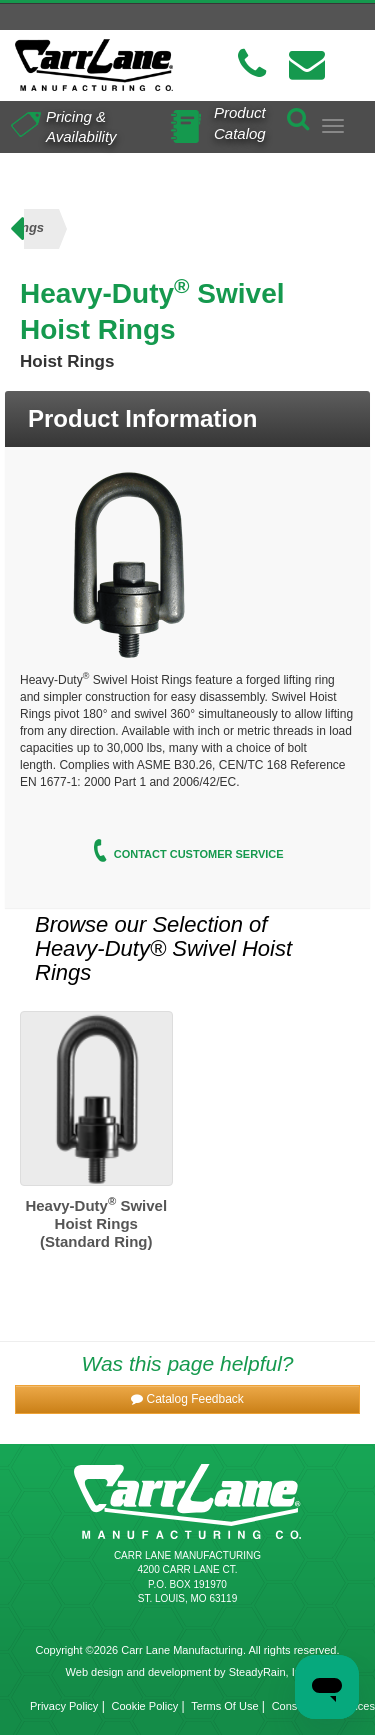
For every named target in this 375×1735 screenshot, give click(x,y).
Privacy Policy (64, 1706)
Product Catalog (240, 122)
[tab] (187, 419)
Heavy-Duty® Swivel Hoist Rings (163, 960)
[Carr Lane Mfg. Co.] (94, 65)
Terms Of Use (224, 1706)
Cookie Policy (145, 1706)
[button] (187, 1399)
